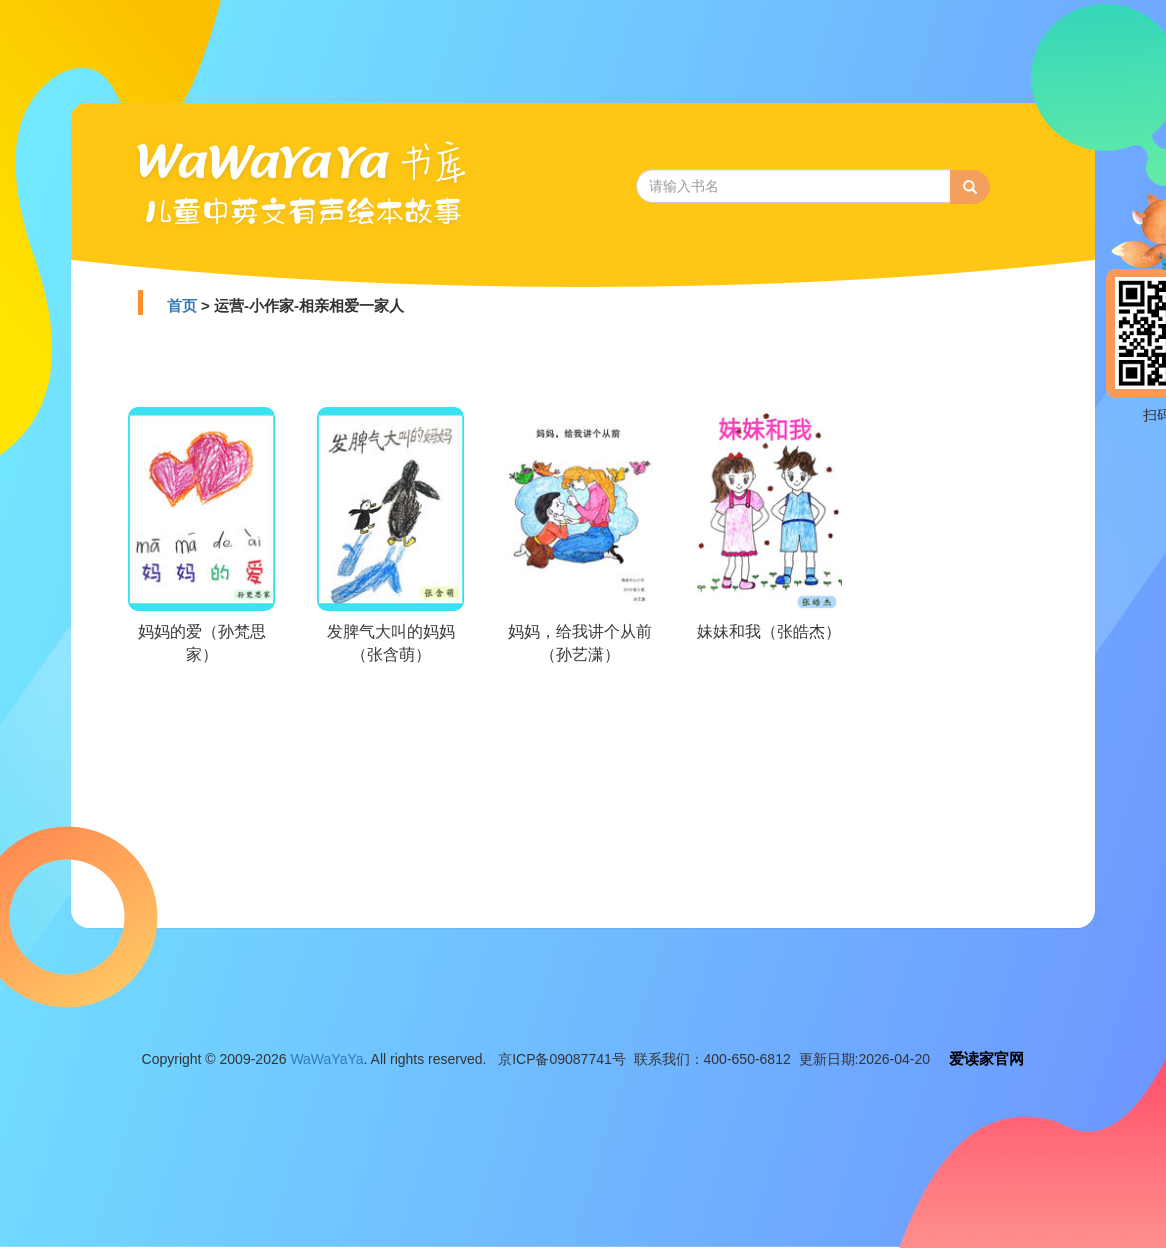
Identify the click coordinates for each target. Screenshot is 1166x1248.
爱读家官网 (986, 1058)
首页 (182, 305)
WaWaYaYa (326, 1059)
